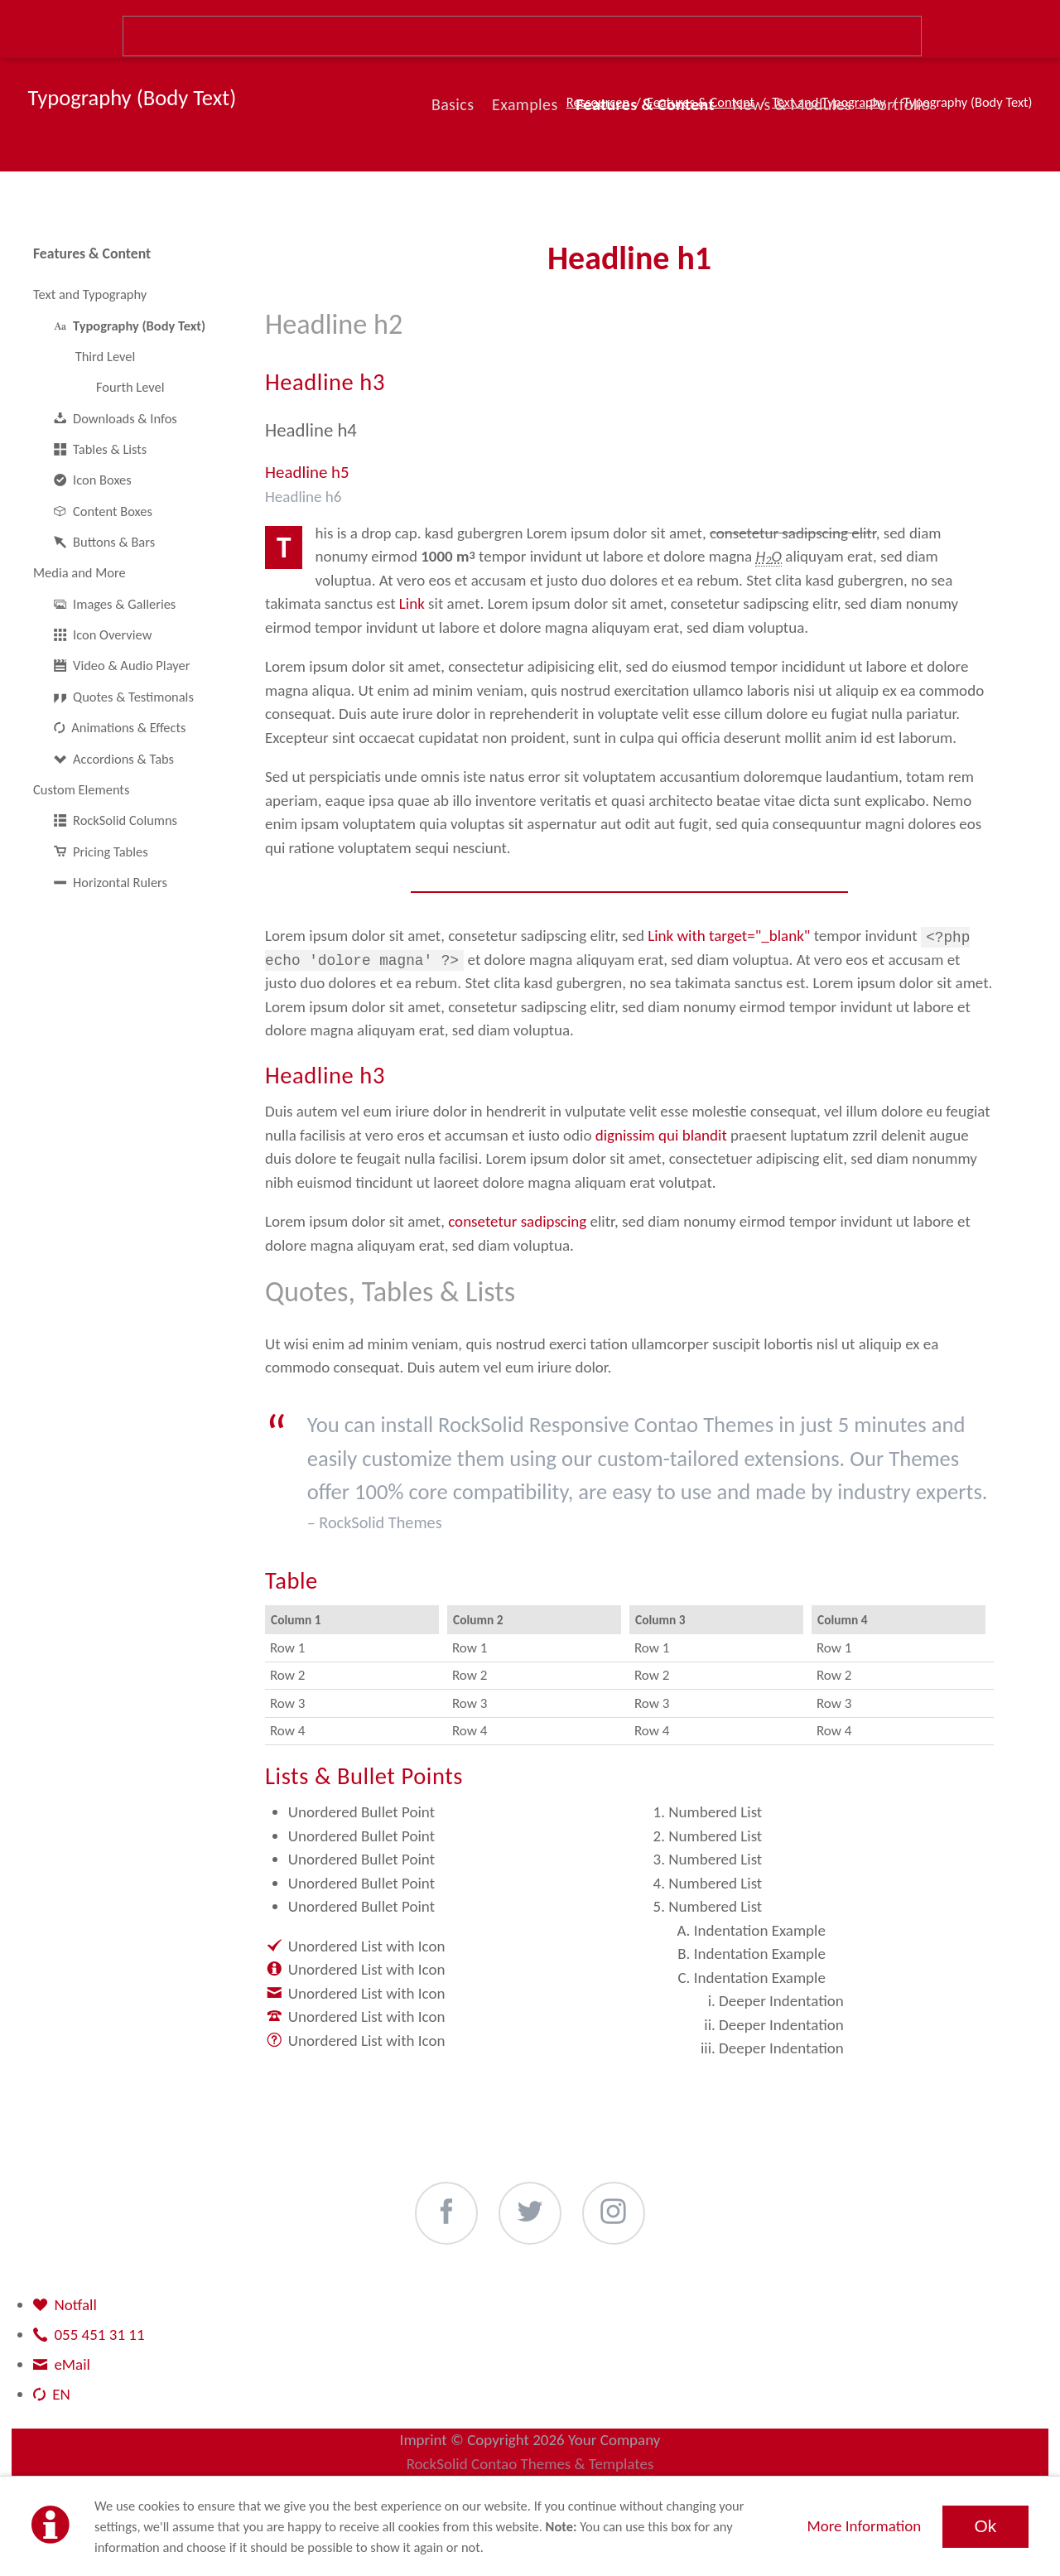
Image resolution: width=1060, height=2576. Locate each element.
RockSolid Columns (125, 820)
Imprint (423, 2439)
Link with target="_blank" (729, 935)
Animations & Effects (128, 727)
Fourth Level (130, 387)
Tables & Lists (110, 449)
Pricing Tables (110, 851)
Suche (523, 36)
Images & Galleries (124, 604)
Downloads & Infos (125, 418)
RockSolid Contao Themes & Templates (530, 2463)
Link (412, 603)
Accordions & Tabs (123, 758)
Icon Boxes (102, 479)
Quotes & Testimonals (133, 696)
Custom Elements (81, 789)
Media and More (79, 572)
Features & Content (92, 253)
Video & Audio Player (131, 665)
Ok (985, 2525)
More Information (864, 2525)
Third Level (105, 356)
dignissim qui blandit (661, 1135)
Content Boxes (112, 511)
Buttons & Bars (114, 541)
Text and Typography (90, 294)
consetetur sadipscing (517, 1221)
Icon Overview (112, 634)
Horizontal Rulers (120, 882)
